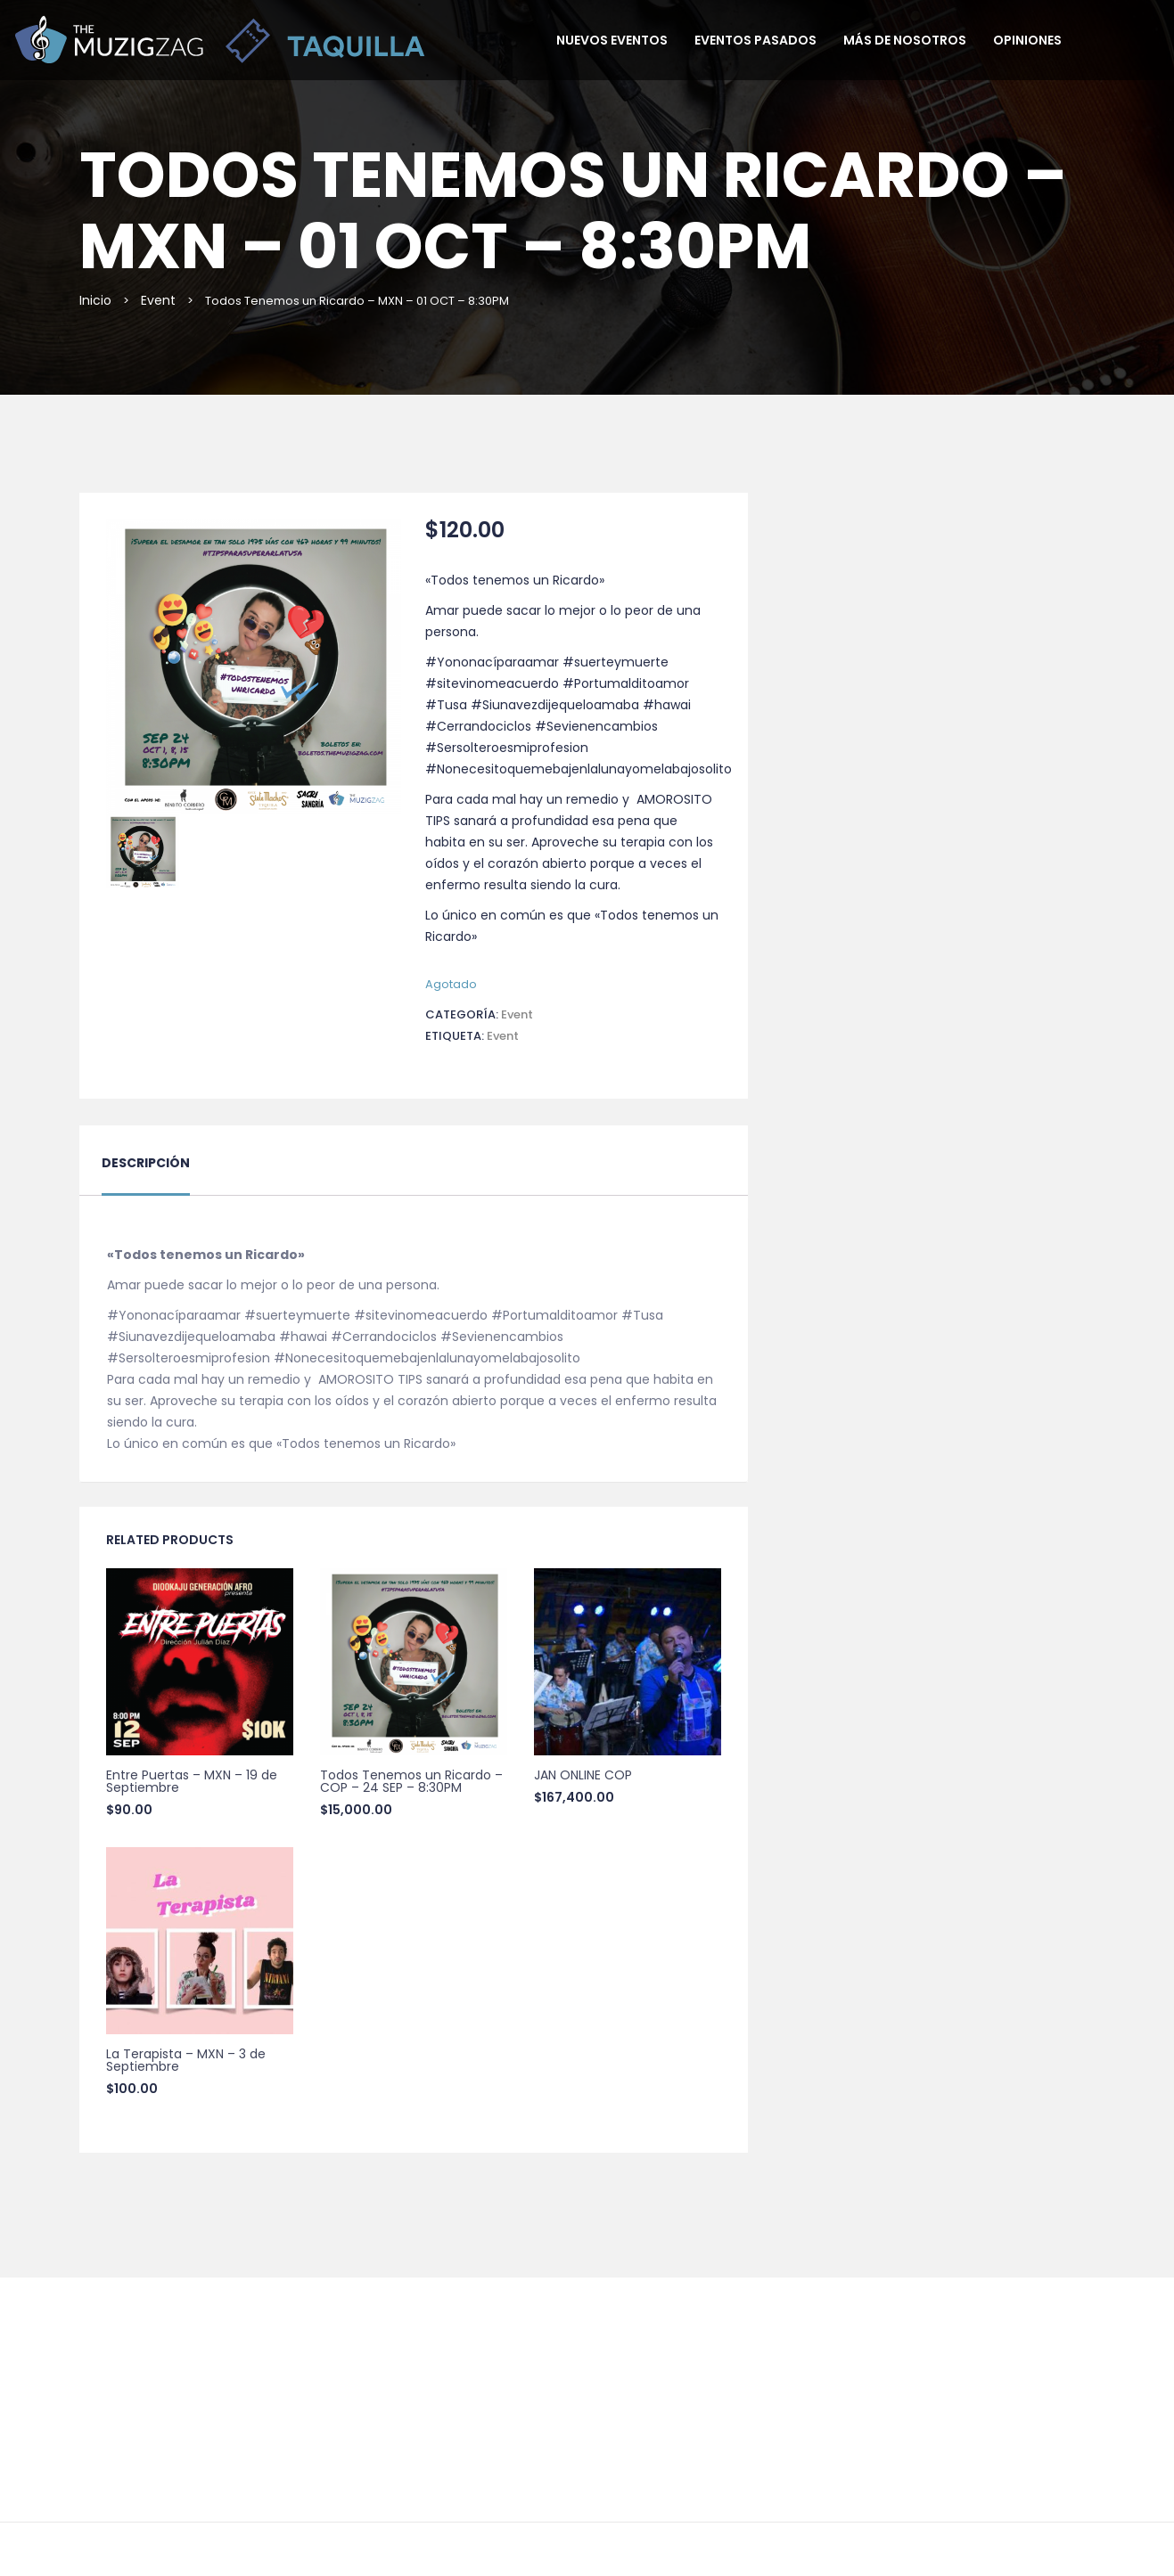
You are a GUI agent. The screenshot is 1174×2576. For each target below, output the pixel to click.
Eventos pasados (755, 40)
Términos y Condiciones (522, 2445)
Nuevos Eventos (612, 40)
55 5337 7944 (587, 2355)
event (503, 1035)
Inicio (95, 300)
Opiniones (1027, 40)
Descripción (146, 1163)
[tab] (146, 1174)
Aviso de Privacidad (667, 2445)
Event (158, 300)
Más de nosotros (904, 40)
